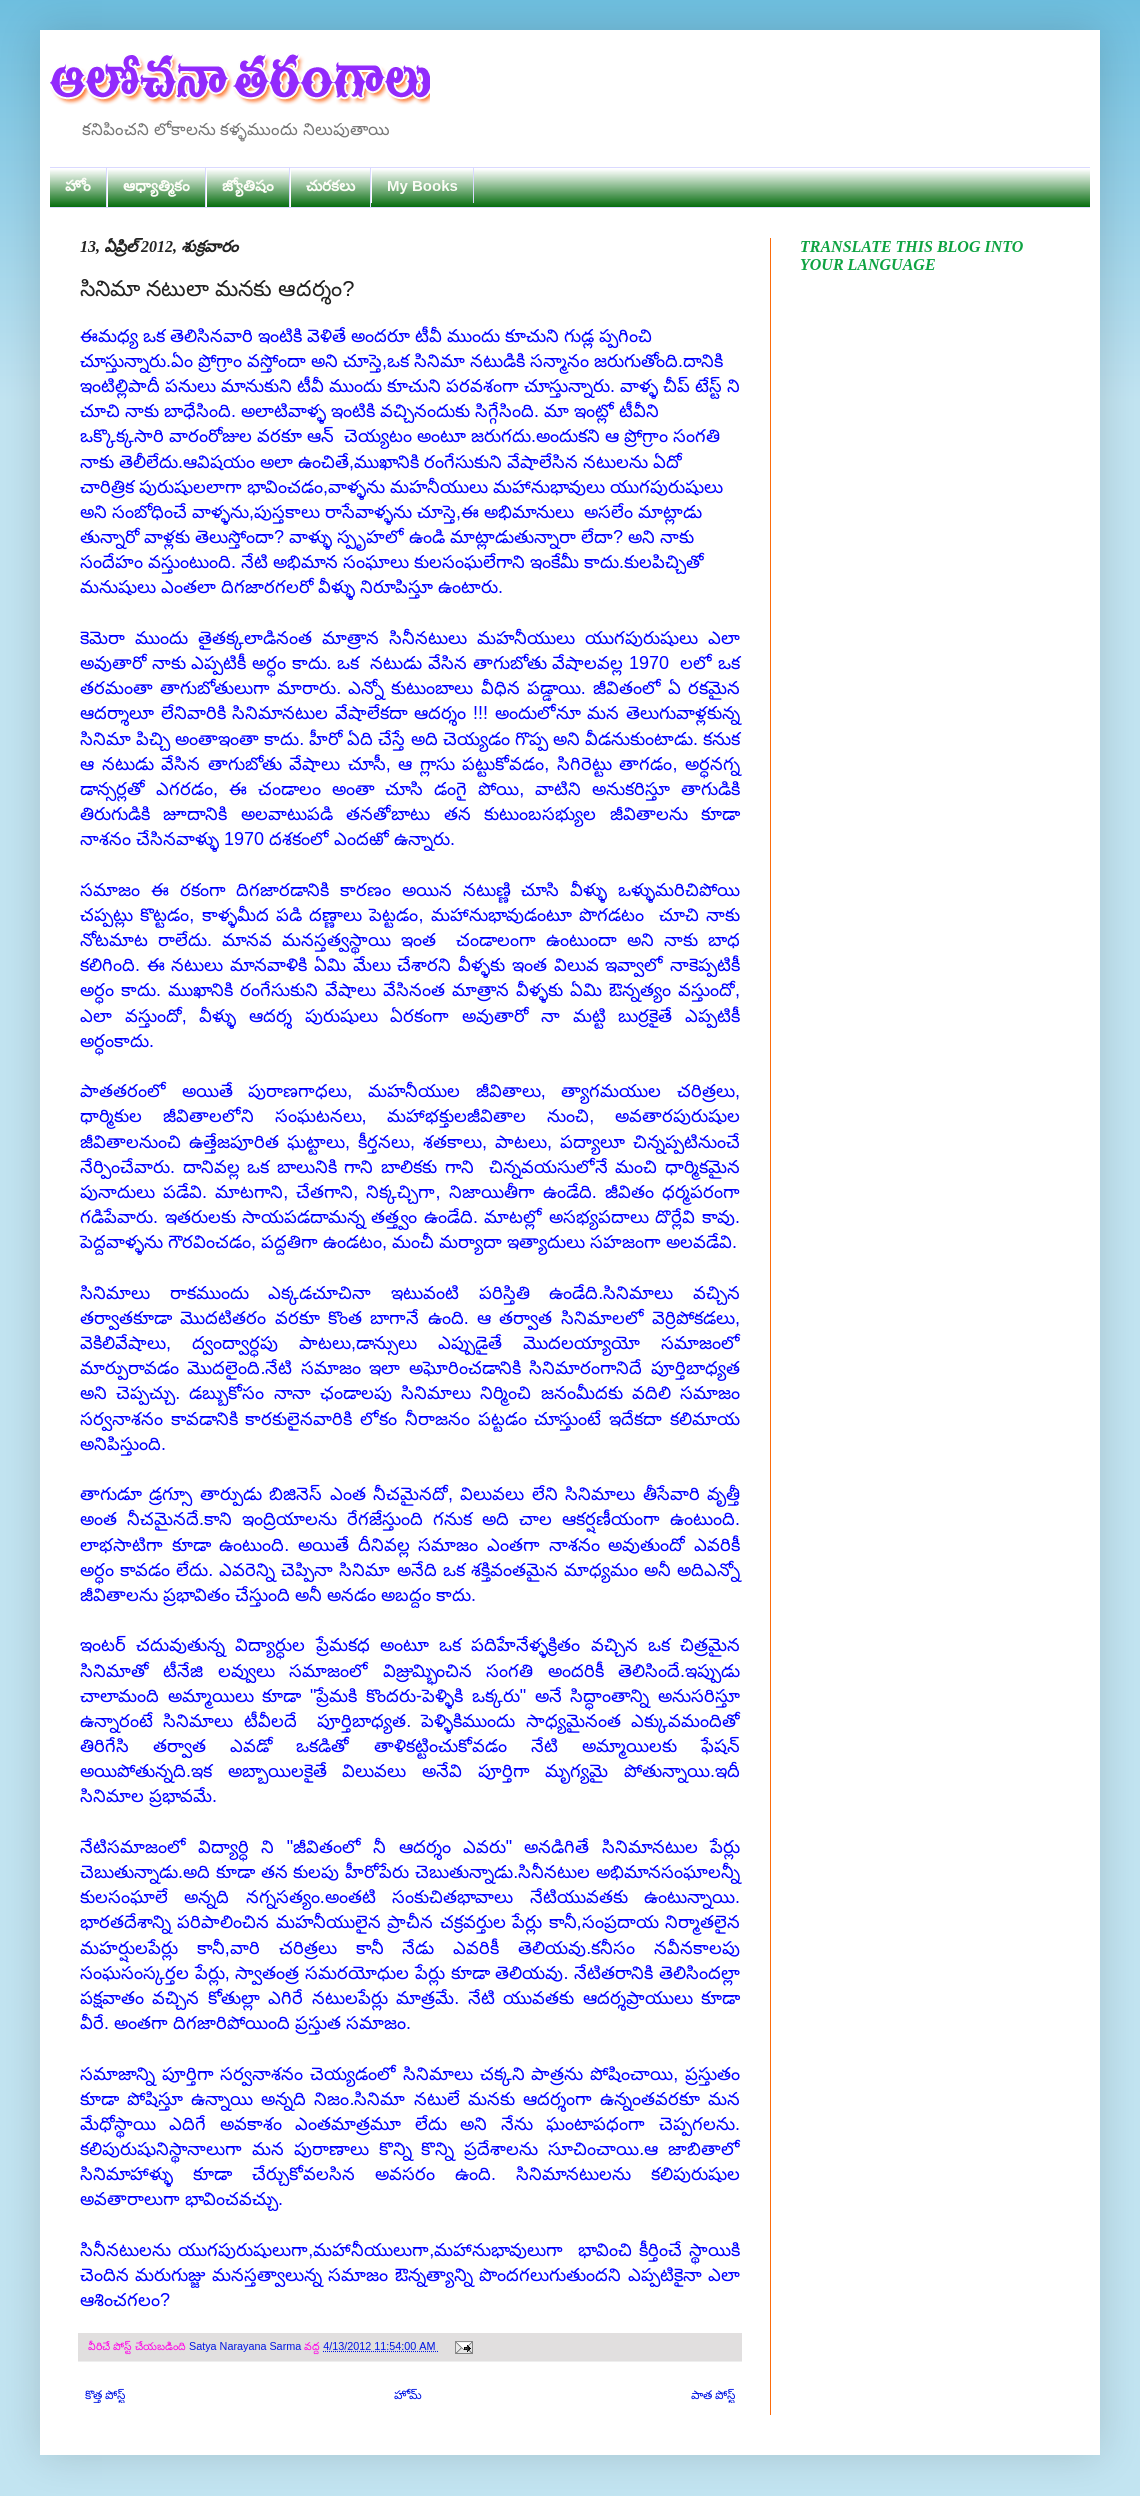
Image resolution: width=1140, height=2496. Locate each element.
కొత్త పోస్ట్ (105, 2395)
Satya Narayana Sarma (246, 2346)
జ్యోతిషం (248, 185)
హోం (78, 185)
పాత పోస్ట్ (713, 2395)
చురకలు (330, 185)
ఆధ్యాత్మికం (156, 185)
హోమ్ (408, 2395)
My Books (422, 185)
